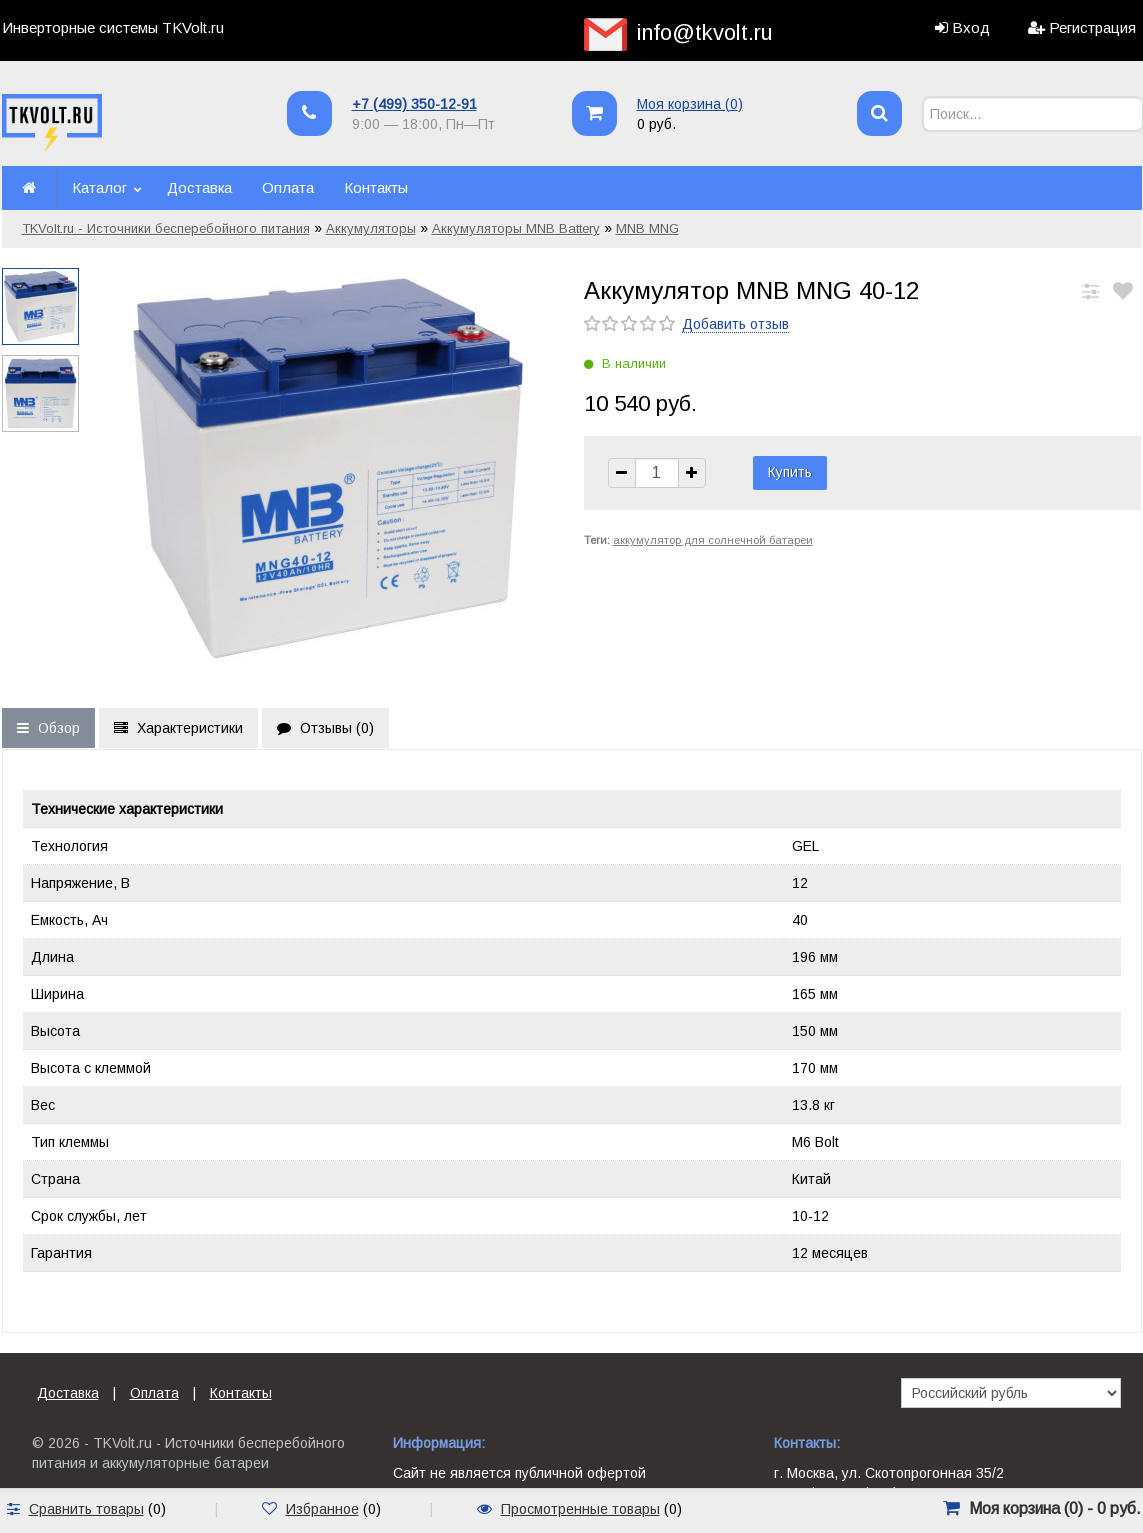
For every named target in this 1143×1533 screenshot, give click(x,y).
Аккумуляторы (371, 228)
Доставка (199, 187)
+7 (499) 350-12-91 (414, 104)
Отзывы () (325, 728)
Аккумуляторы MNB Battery (516, 228)
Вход (971, 27)
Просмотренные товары (580, 1509)
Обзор (48, 728)
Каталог (99, 187)
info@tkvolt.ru (705, 32)
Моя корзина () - (1055, 1508)
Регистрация (1092, 27)
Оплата (288, 187)
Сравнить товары (86, 1509)
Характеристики (178, 728)
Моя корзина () (690, 104)
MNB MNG (647, 228)
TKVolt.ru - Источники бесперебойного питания (166, 228)
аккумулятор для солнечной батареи (713, 540)
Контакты (376, 187)
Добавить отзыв (735, 324)
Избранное (322, 1509)
